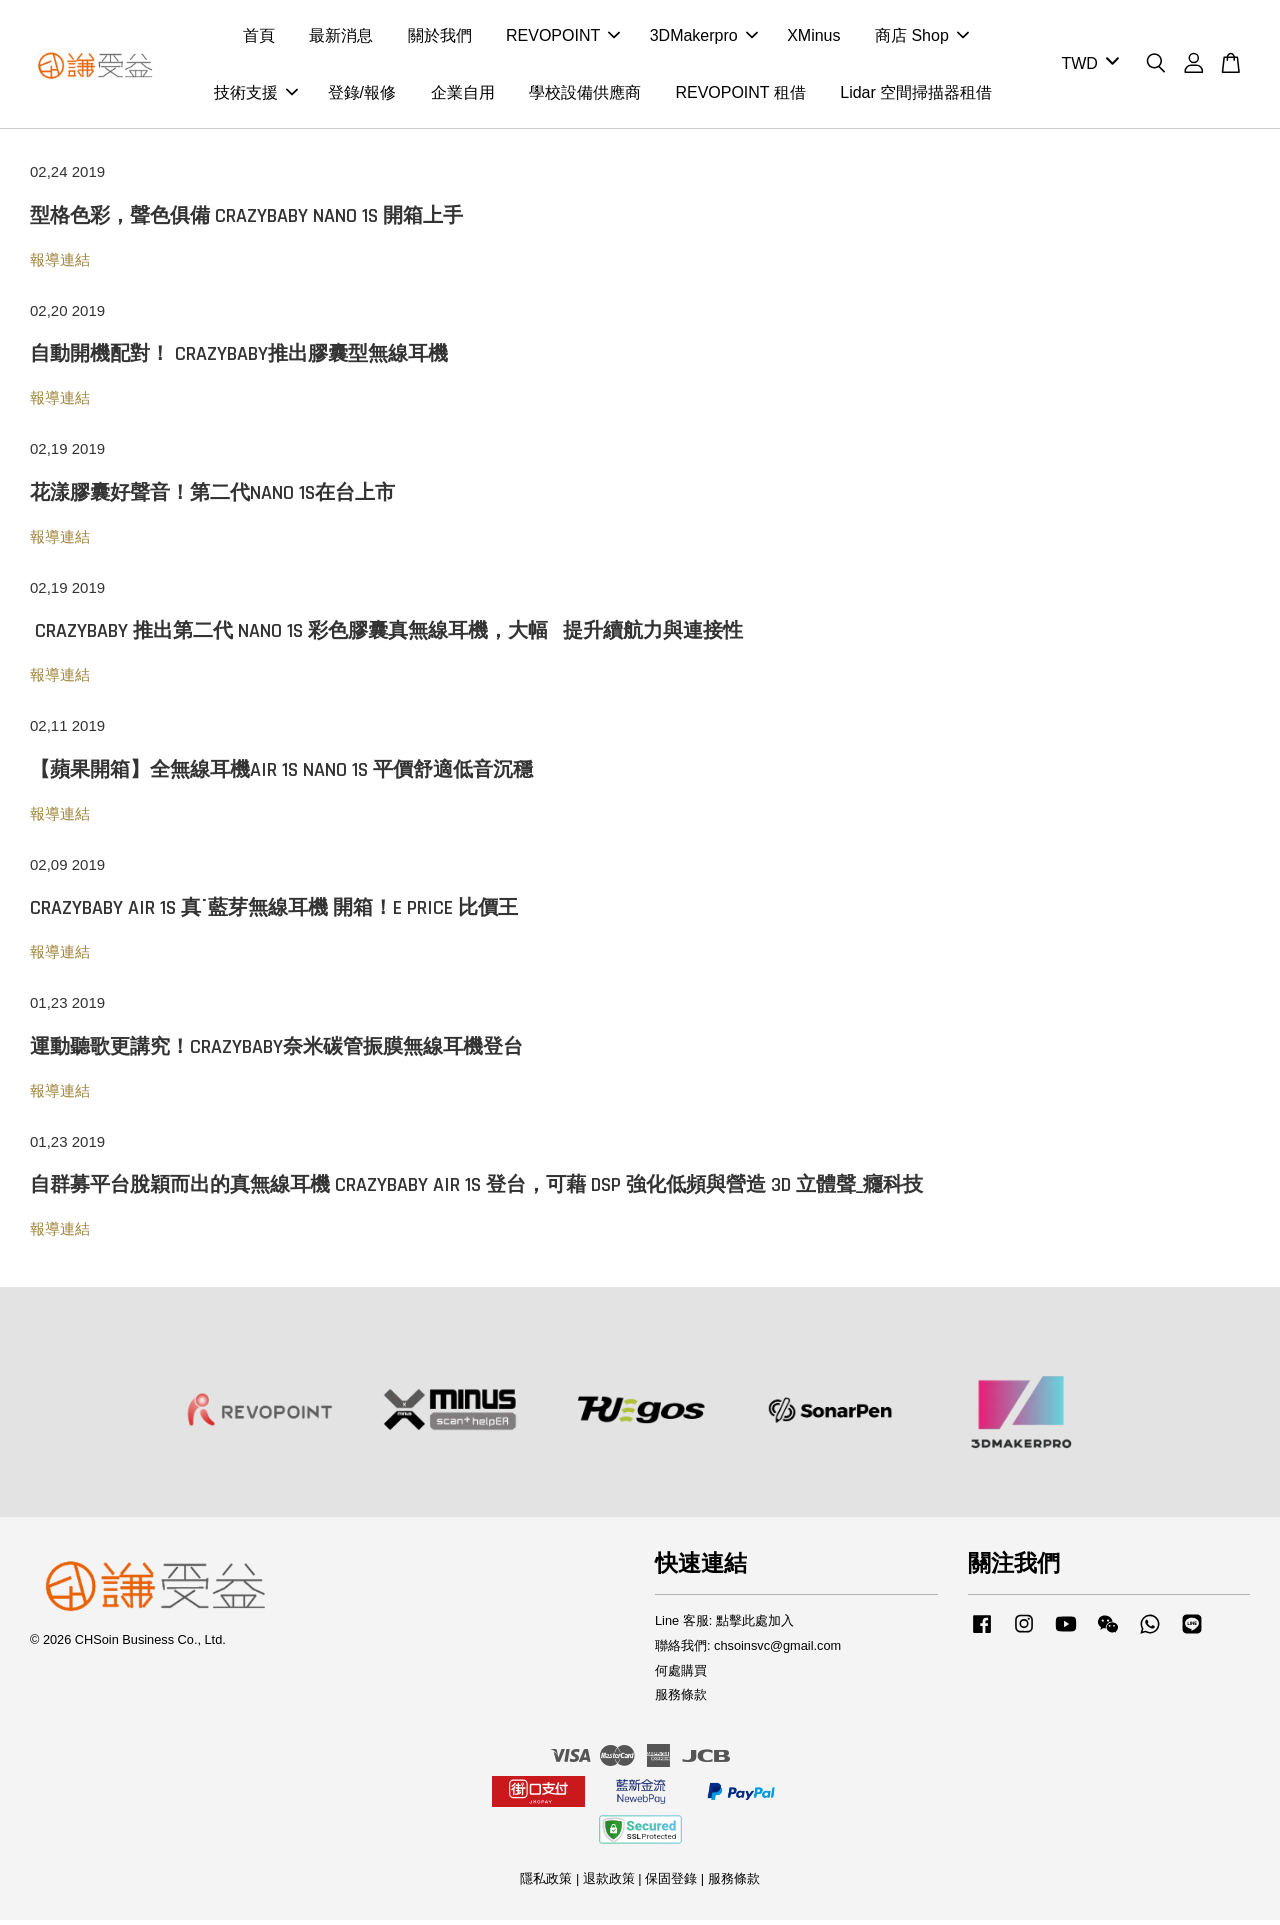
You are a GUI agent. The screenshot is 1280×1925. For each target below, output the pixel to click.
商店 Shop (922, 38)
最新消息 (341, 38)
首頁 (259, 38)
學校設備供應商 (585, 95)
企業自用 (463, 95)
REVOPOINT (563, 38)
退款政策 (609, 1884)
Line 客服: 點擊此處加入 (724, 1626)
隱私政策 (546, 1884)
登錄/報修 (362, 95)
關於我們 (440, 38)
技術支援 (256, 95)
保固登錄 (671, 1884)
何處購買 (681, 1676)
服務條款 (681, 1700)
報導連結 (60, 265)
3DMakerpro (704, 38)
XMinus (813, 38)
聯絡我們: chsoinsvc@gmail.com (748, 1651)
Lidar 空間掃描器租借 (916, 95)
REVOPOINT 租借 (740, 95)
